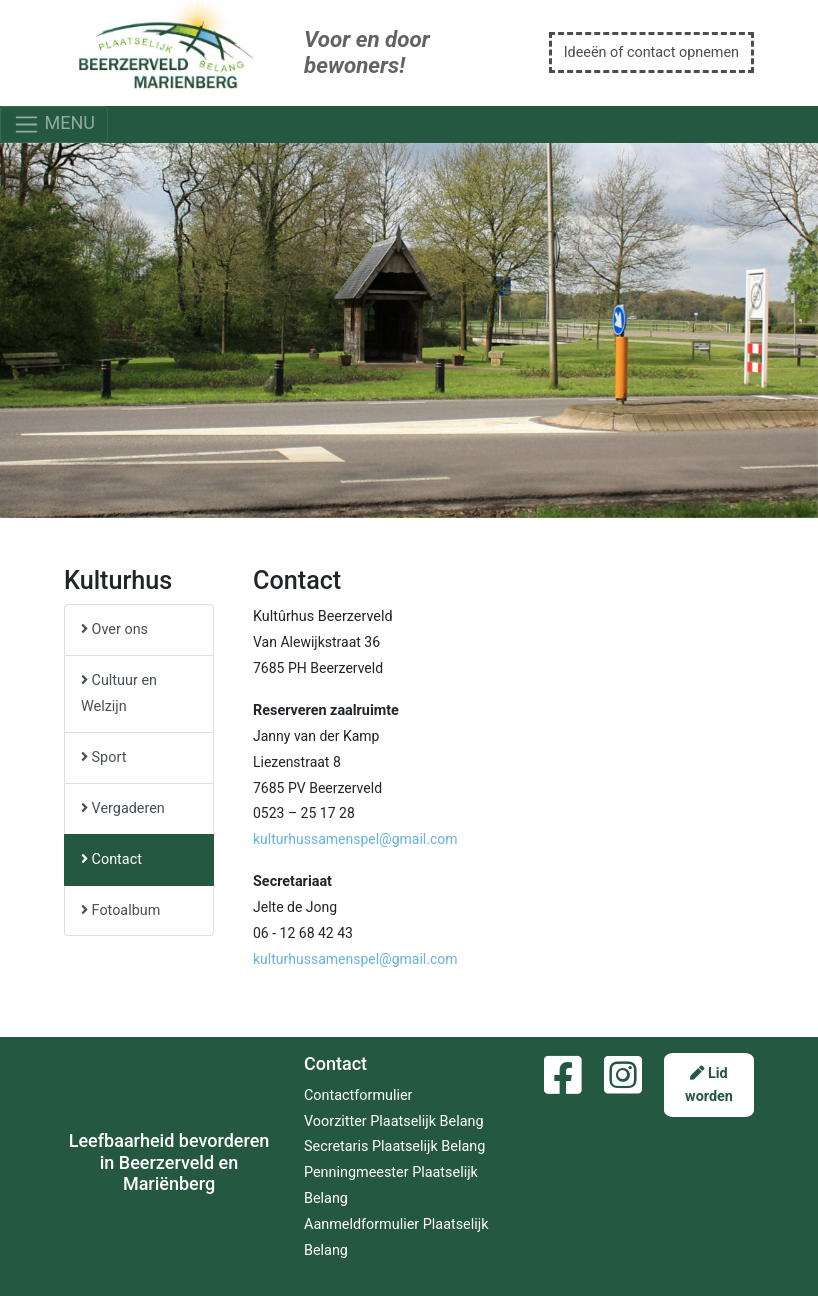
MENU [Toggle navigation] (54, 124)
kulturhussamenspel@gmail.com (355, 839)
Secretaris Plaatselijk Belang (394, 1146)
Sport (103, 757)
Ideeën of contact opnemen (651, 52)
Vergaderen (123, 808)
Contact (111, 859)
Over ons (114, 629)
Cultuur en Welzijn (119, 693)
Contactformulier (358, 1095)
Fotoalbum (120, 910)
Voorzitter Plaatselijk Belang (394, 1121)
